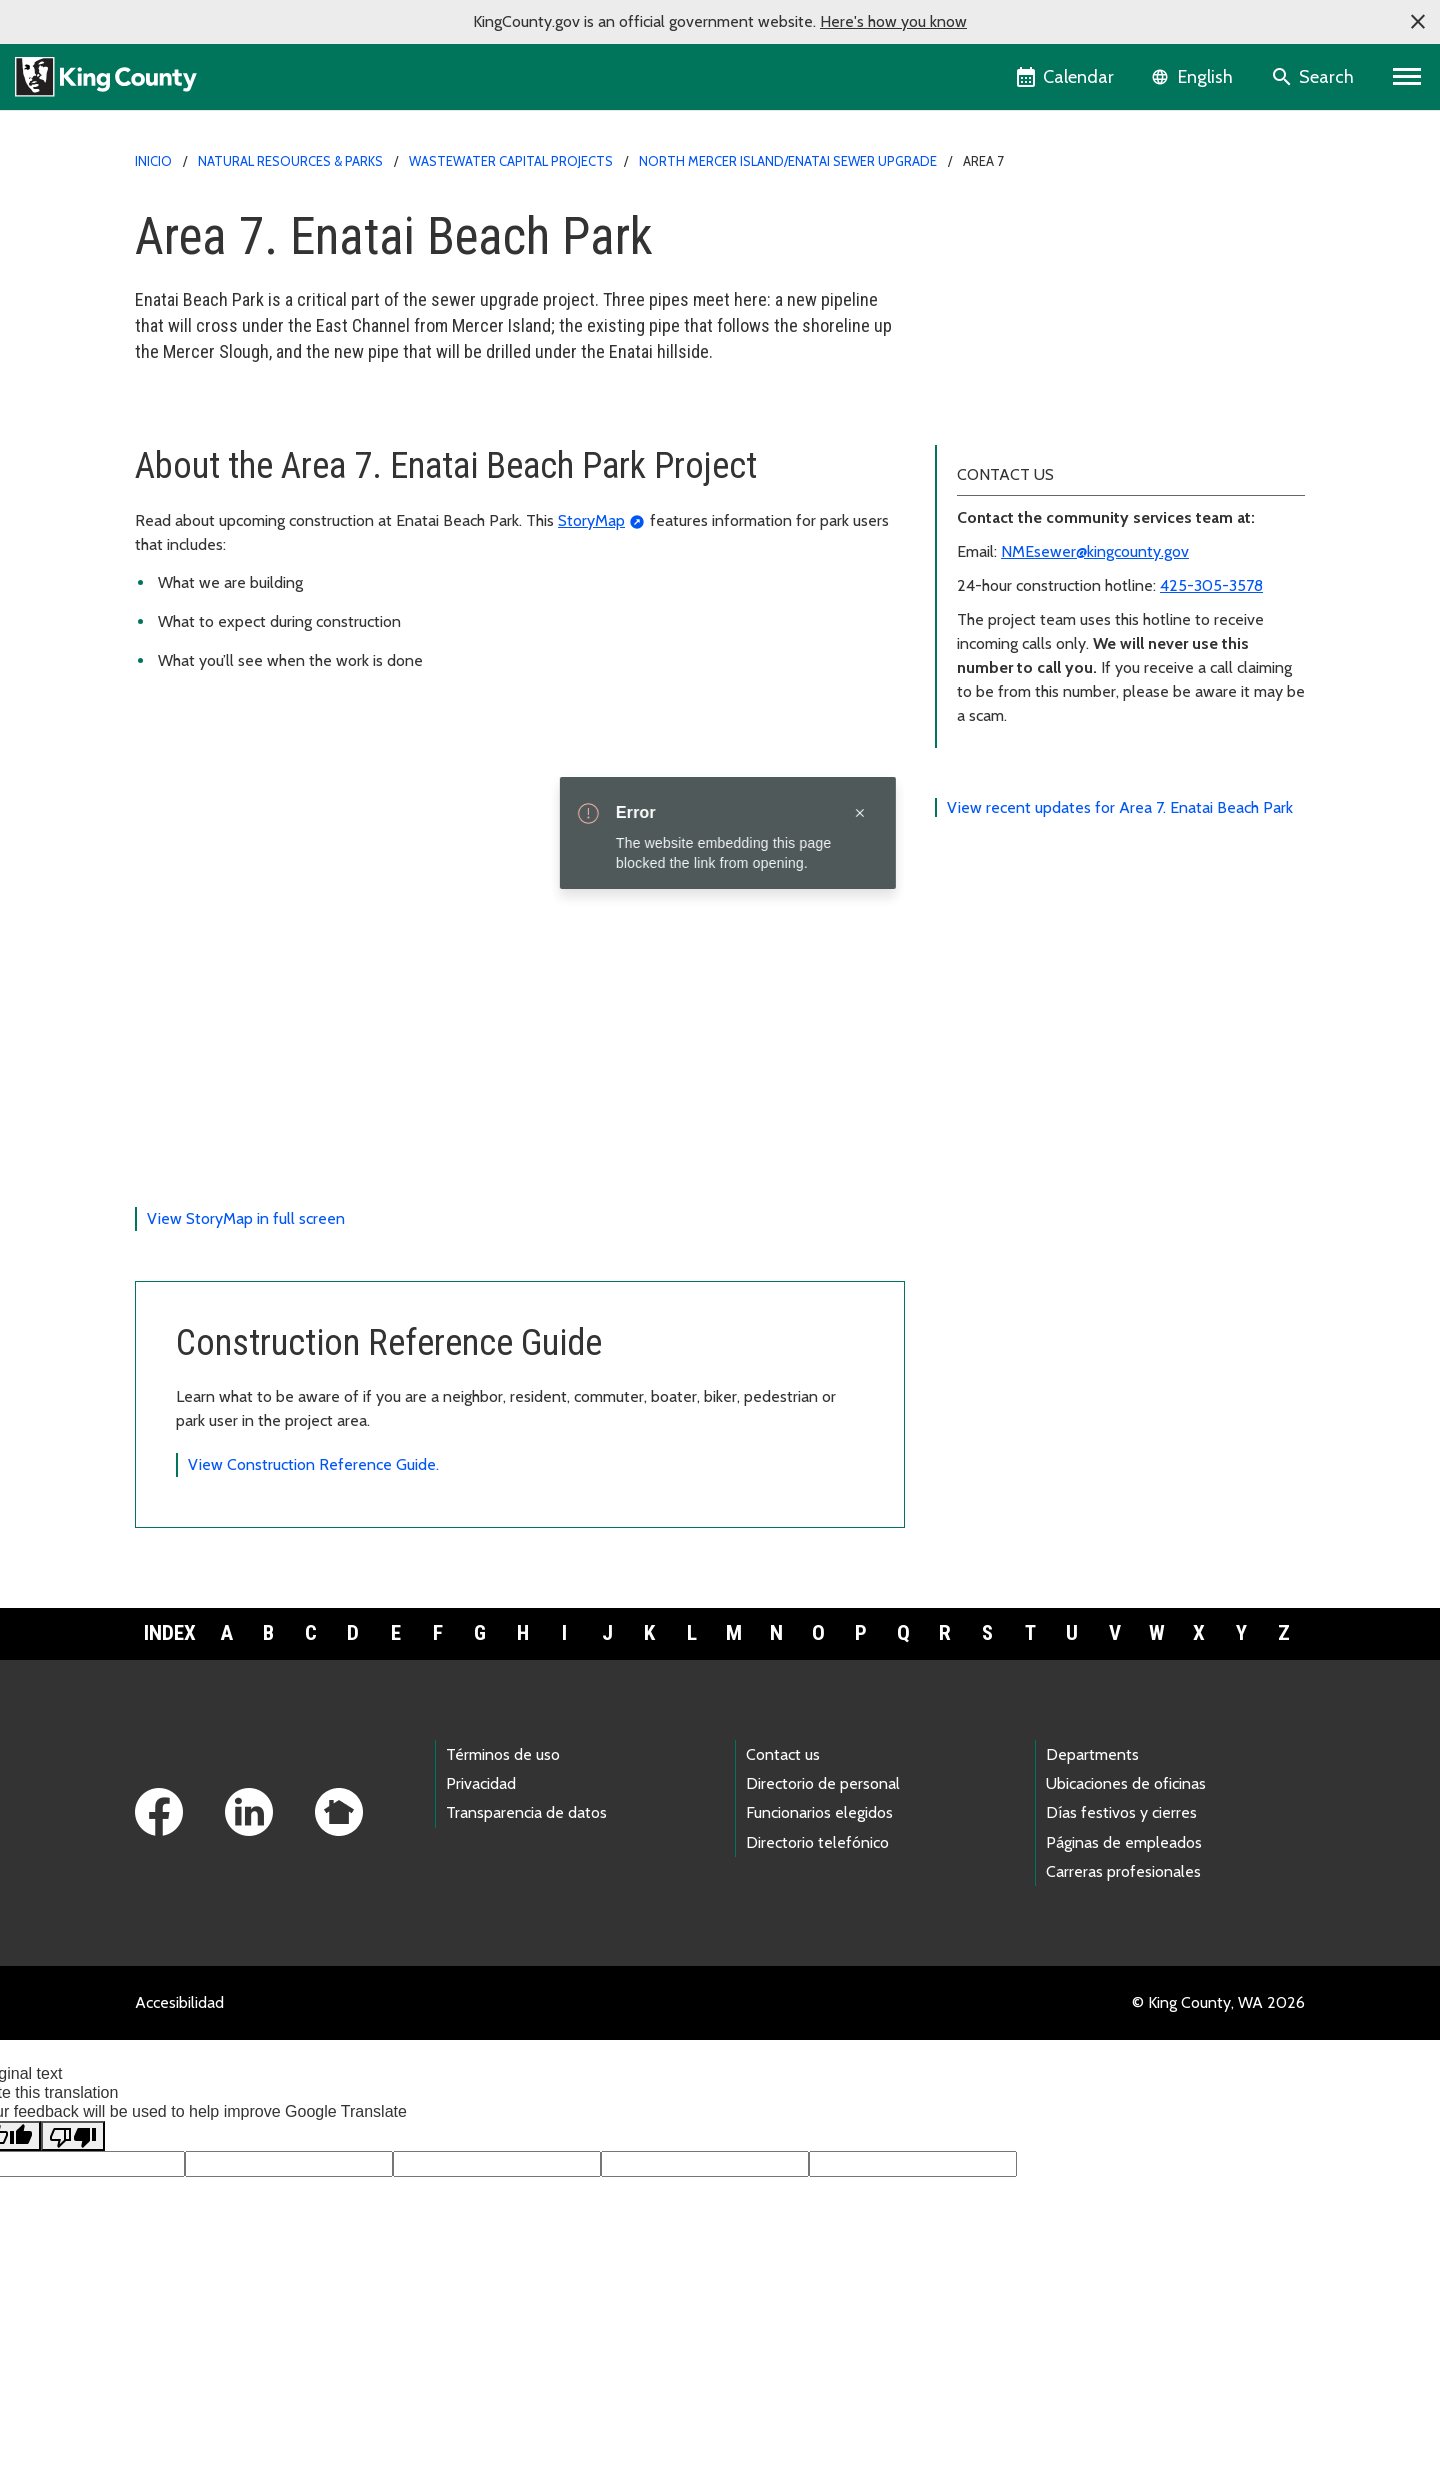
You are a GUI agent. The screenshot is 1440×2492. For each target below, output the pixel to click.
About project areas (1022, 285)
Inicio (153, 161)
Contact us (783, 1819)
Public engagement (1013, 349)
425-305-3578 (1211, 649)
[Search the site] (1314, 77)
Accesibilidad (179, 2067)
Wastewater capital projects (511, 161)
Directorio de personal (823, 1848)
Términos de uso (503, 1819)
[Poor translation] (73, 2201)
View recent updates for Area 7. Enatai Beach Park (1120, 871)
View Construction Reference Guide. (313, 1529)
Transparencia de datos (526, 1877)
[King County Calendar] (1066, 77)
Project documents (1012, 381)
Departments (1092, 1819)
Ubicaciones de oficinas (1126, 1848)
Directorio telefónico (817, 1906)
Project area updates (1018, 253)
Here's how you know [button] (893, 21)
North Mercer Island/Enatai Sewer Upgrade (788, 161)
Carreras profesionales (1123, 1936)
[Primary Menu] (1407, 77)
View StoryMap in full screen (246, 1283)
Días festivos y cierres (1121, 1877)
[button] (1418, 22)
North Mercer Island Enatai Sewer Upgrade (1094, 221)
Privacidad (481, 1848)
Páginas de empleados (1124, 1906)
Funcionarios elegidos (819, 1877)
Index (170, 1698)
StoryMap (591, 584)
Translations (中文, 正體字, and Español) (1085, 413)
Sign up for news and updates (1049, 317)
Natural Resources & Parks (290, 161)
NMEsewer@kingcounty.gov (1095, 615)
